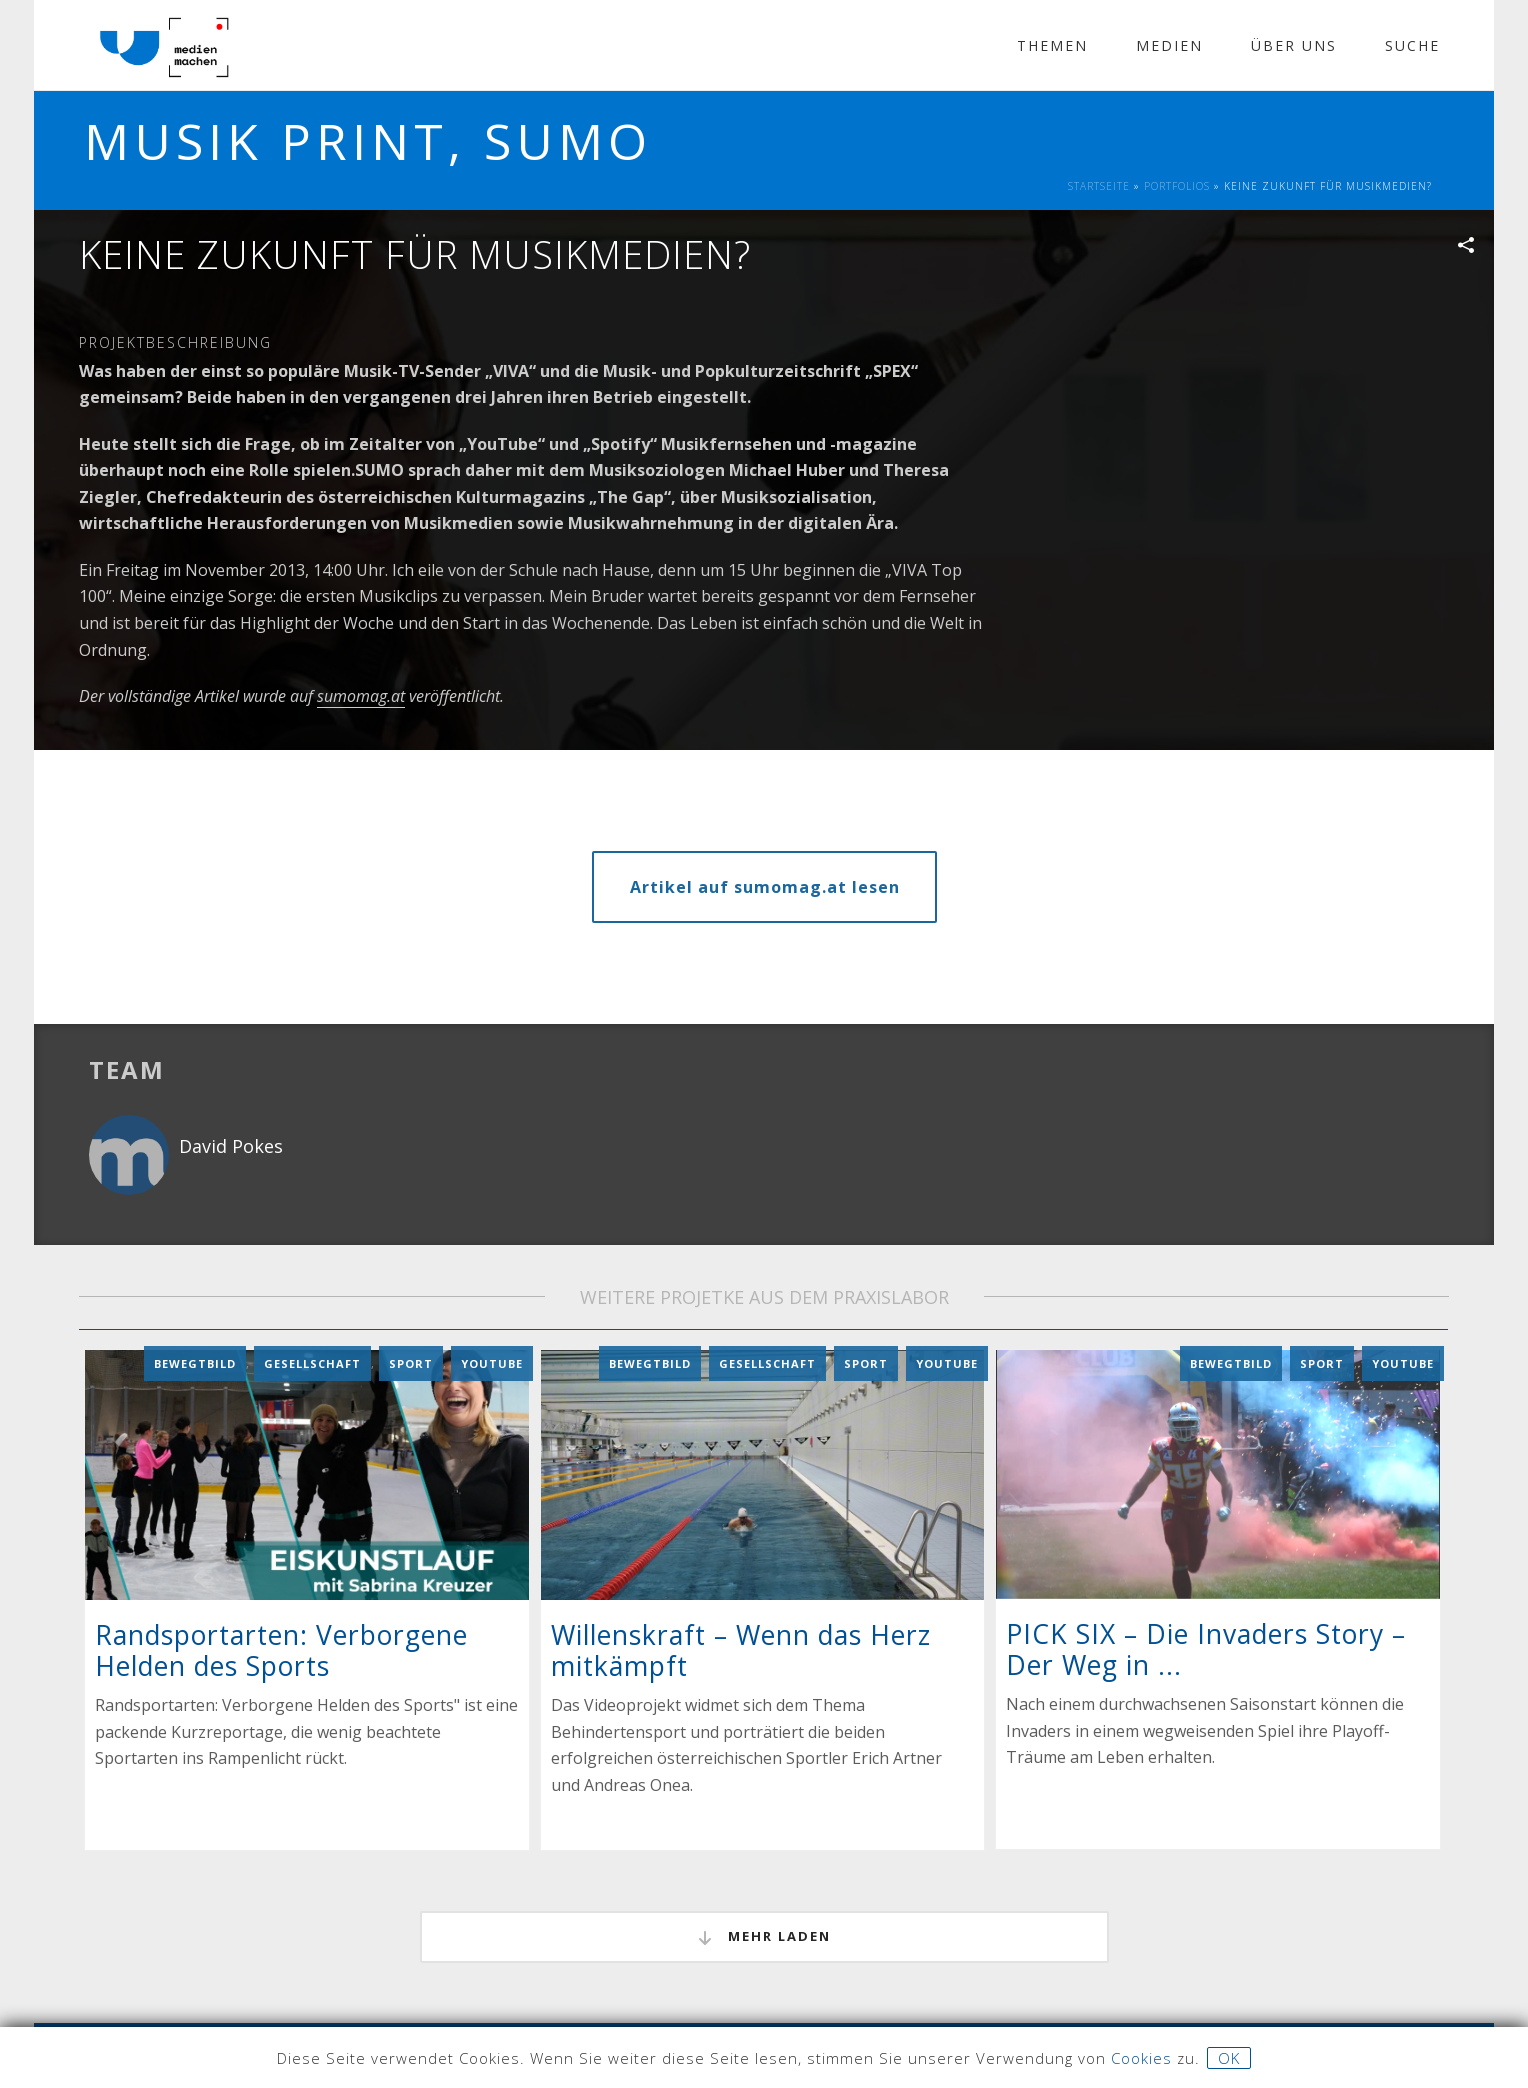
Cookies (1141, 2058)
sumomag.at (361, 696)
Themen (1052, 45)
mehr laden (764, 1937)
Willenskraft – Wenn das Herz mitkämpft (741, 1649)
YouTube (492, 1363)
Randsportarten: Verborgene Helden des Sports (281, 1650)
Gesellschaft (312, 1363)
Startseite (1099, 186)
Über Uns (1294, 45)
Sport (411, 1363)
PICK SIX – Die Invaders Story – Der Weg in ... (1206, 1649)
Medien (1169, 45)
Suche (1412, 45)
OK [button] (1229, 2058)
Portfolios (1177, 186)
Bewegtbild (195, 1363)
